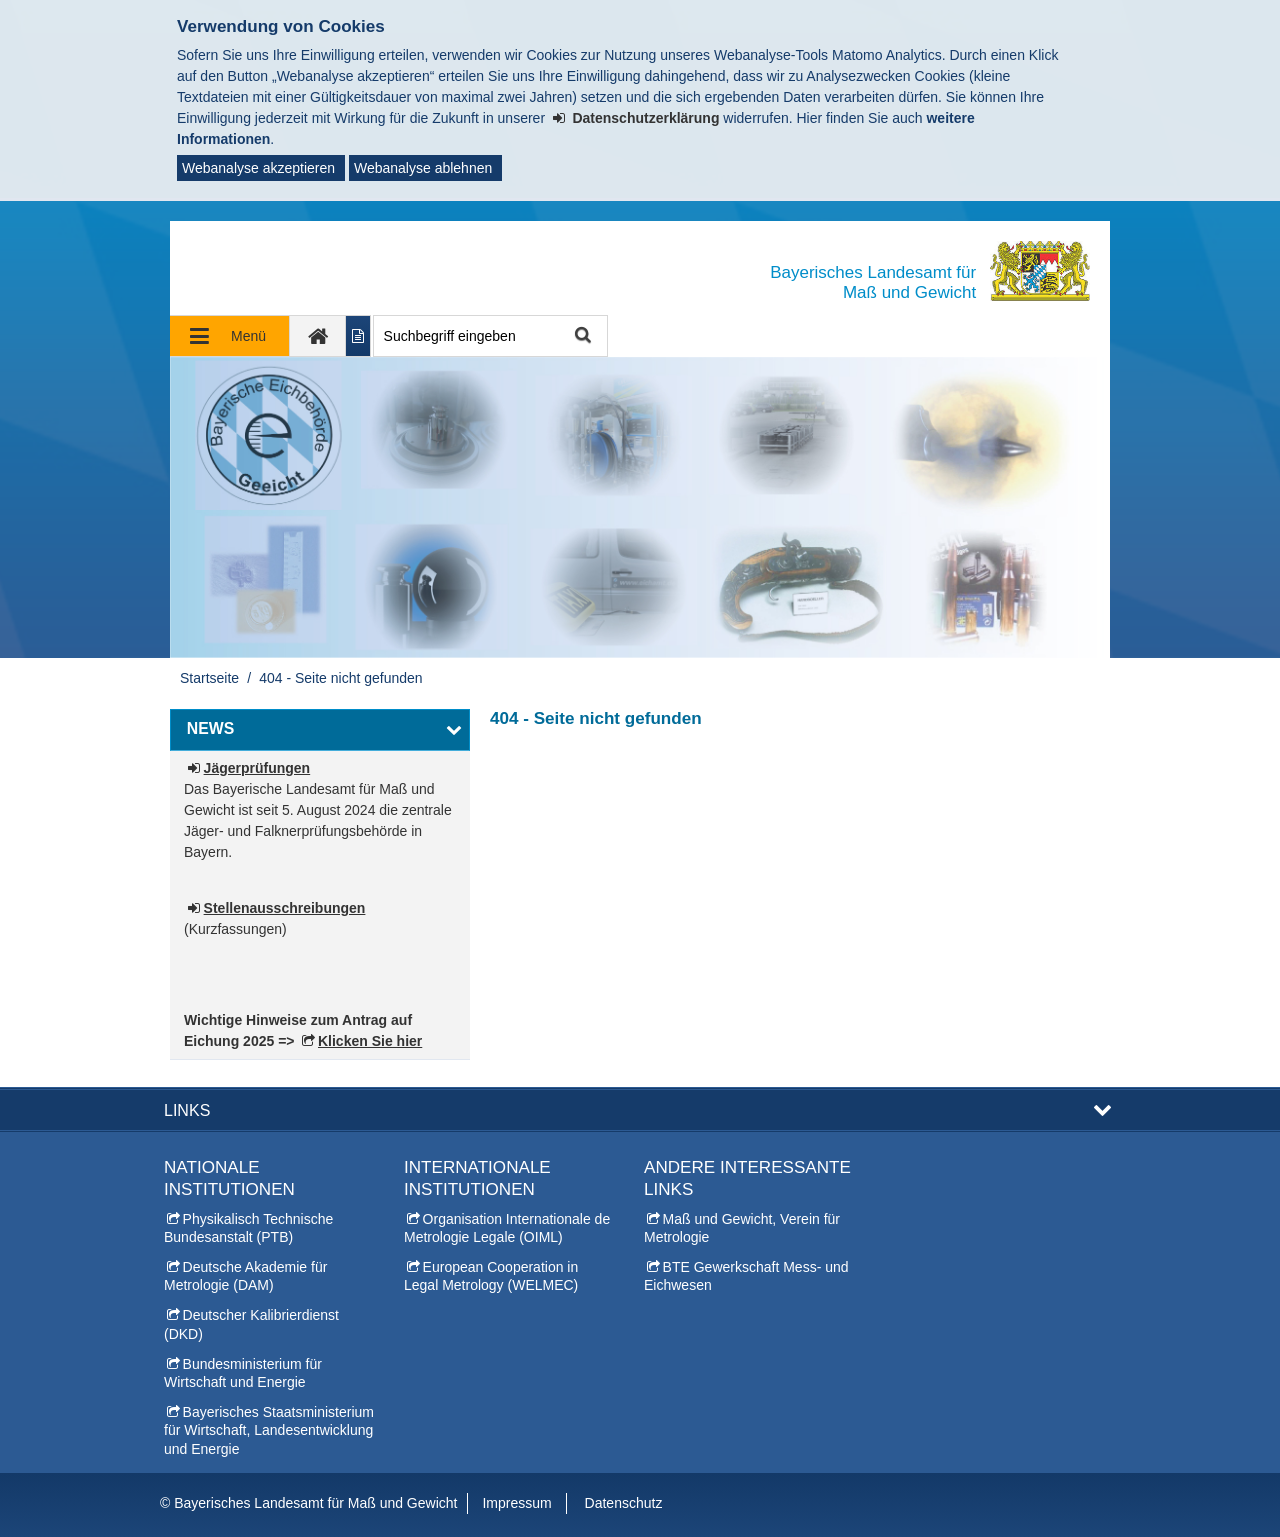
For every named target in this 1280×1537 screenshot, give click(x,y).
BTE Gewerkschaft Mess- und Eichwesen (746, 1276)
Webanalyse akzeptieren (258, 168)
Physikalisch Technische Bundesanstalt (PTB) (248, 1228)
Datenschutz (624, 1503)
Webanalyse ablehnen (423, 168)
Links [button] (187, 1110)
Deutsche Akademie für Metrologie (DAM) (245, 1276)
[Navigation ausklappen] (230, 336)
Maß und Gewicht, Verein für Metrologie (742, 1228)
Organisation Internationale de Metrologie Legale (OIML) (507, 1228)
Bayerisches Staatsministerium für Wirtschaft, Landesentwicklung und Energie (269, 1430)
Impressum (516, 1503)
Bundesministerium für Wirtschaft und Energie (243, 1373)
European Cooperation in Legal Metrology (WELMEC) (491, 1276)
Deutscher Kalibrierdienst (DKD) (251, 1324)
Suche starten (581, 336)
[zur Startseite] (318, 336)
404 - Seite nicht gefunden (340, 678)
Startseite (209, 678)
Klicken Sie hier (370, 1041)
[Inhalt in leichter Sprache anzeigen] (358, 336)
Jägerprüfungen (257, 768)
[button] (320, 730)
